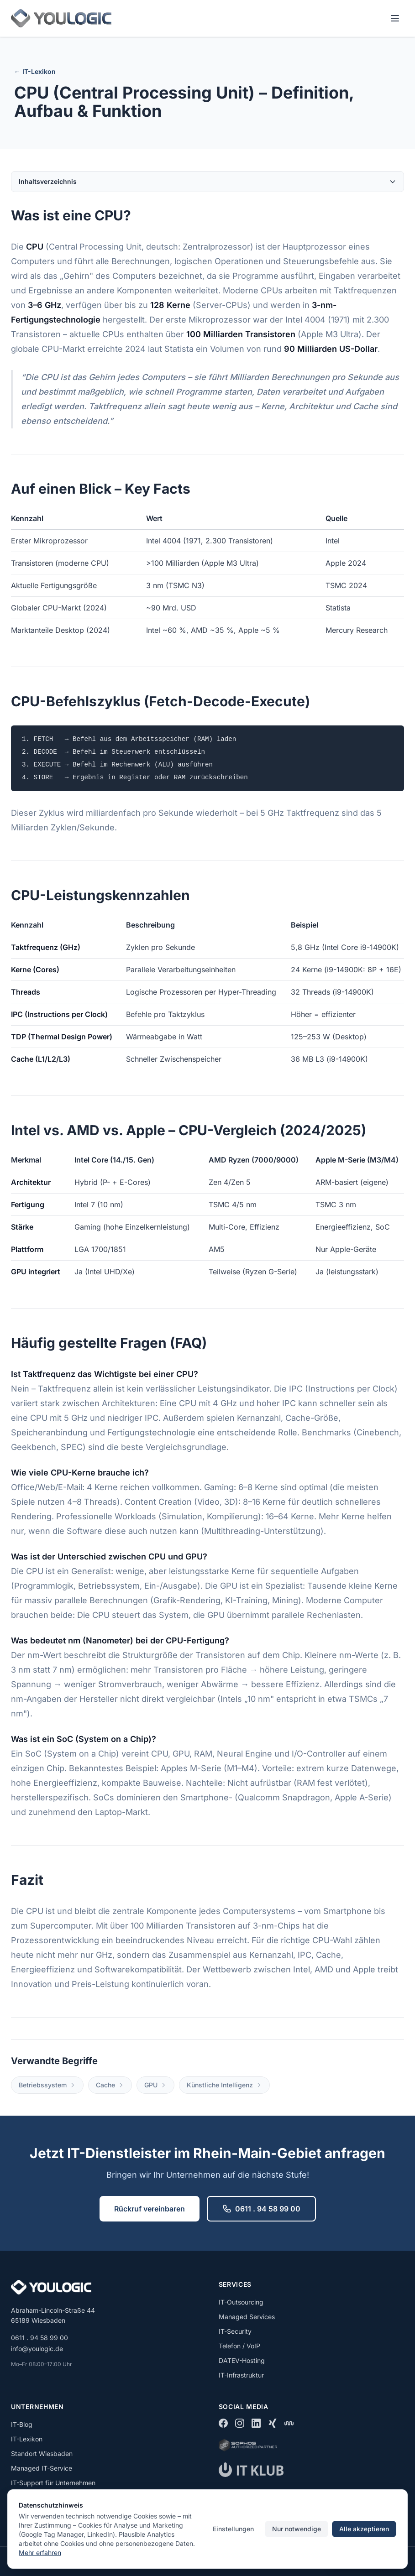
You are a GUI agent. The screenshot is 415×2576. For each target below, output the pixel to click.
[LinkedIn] (256, 2423)
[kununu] (289, 2423)
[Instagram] (239, 2423)
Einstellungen (233, 2529)
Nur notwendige (296, 2529)
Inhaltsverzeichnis (207, 181)
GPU (155, 2085)
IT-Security (235, 2331)
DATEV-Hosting (242, 2360)
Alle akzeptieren (364, 2529)
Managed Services (247, 2316)
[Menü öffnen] (395, 18)
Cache (110, 2085)
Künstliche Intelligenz (224, 2085)
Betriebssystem (47, 2085)
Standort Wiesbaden (42, 2453)
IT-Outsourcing (241, 2302)
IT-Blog (21, 2424)
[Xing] (272, 2423)
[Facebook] (223, 2423)
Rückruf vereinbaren (149, 2208)
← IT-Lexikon (35, 71)
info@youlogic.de (37, 2348)
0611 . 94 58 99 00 (261, 2208)
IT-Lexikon (26, 2439)
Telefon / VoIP (239, 2346)
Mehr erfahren (40, 2552)
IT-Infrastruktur (241, 2375)
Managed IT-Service (41, 2468)
